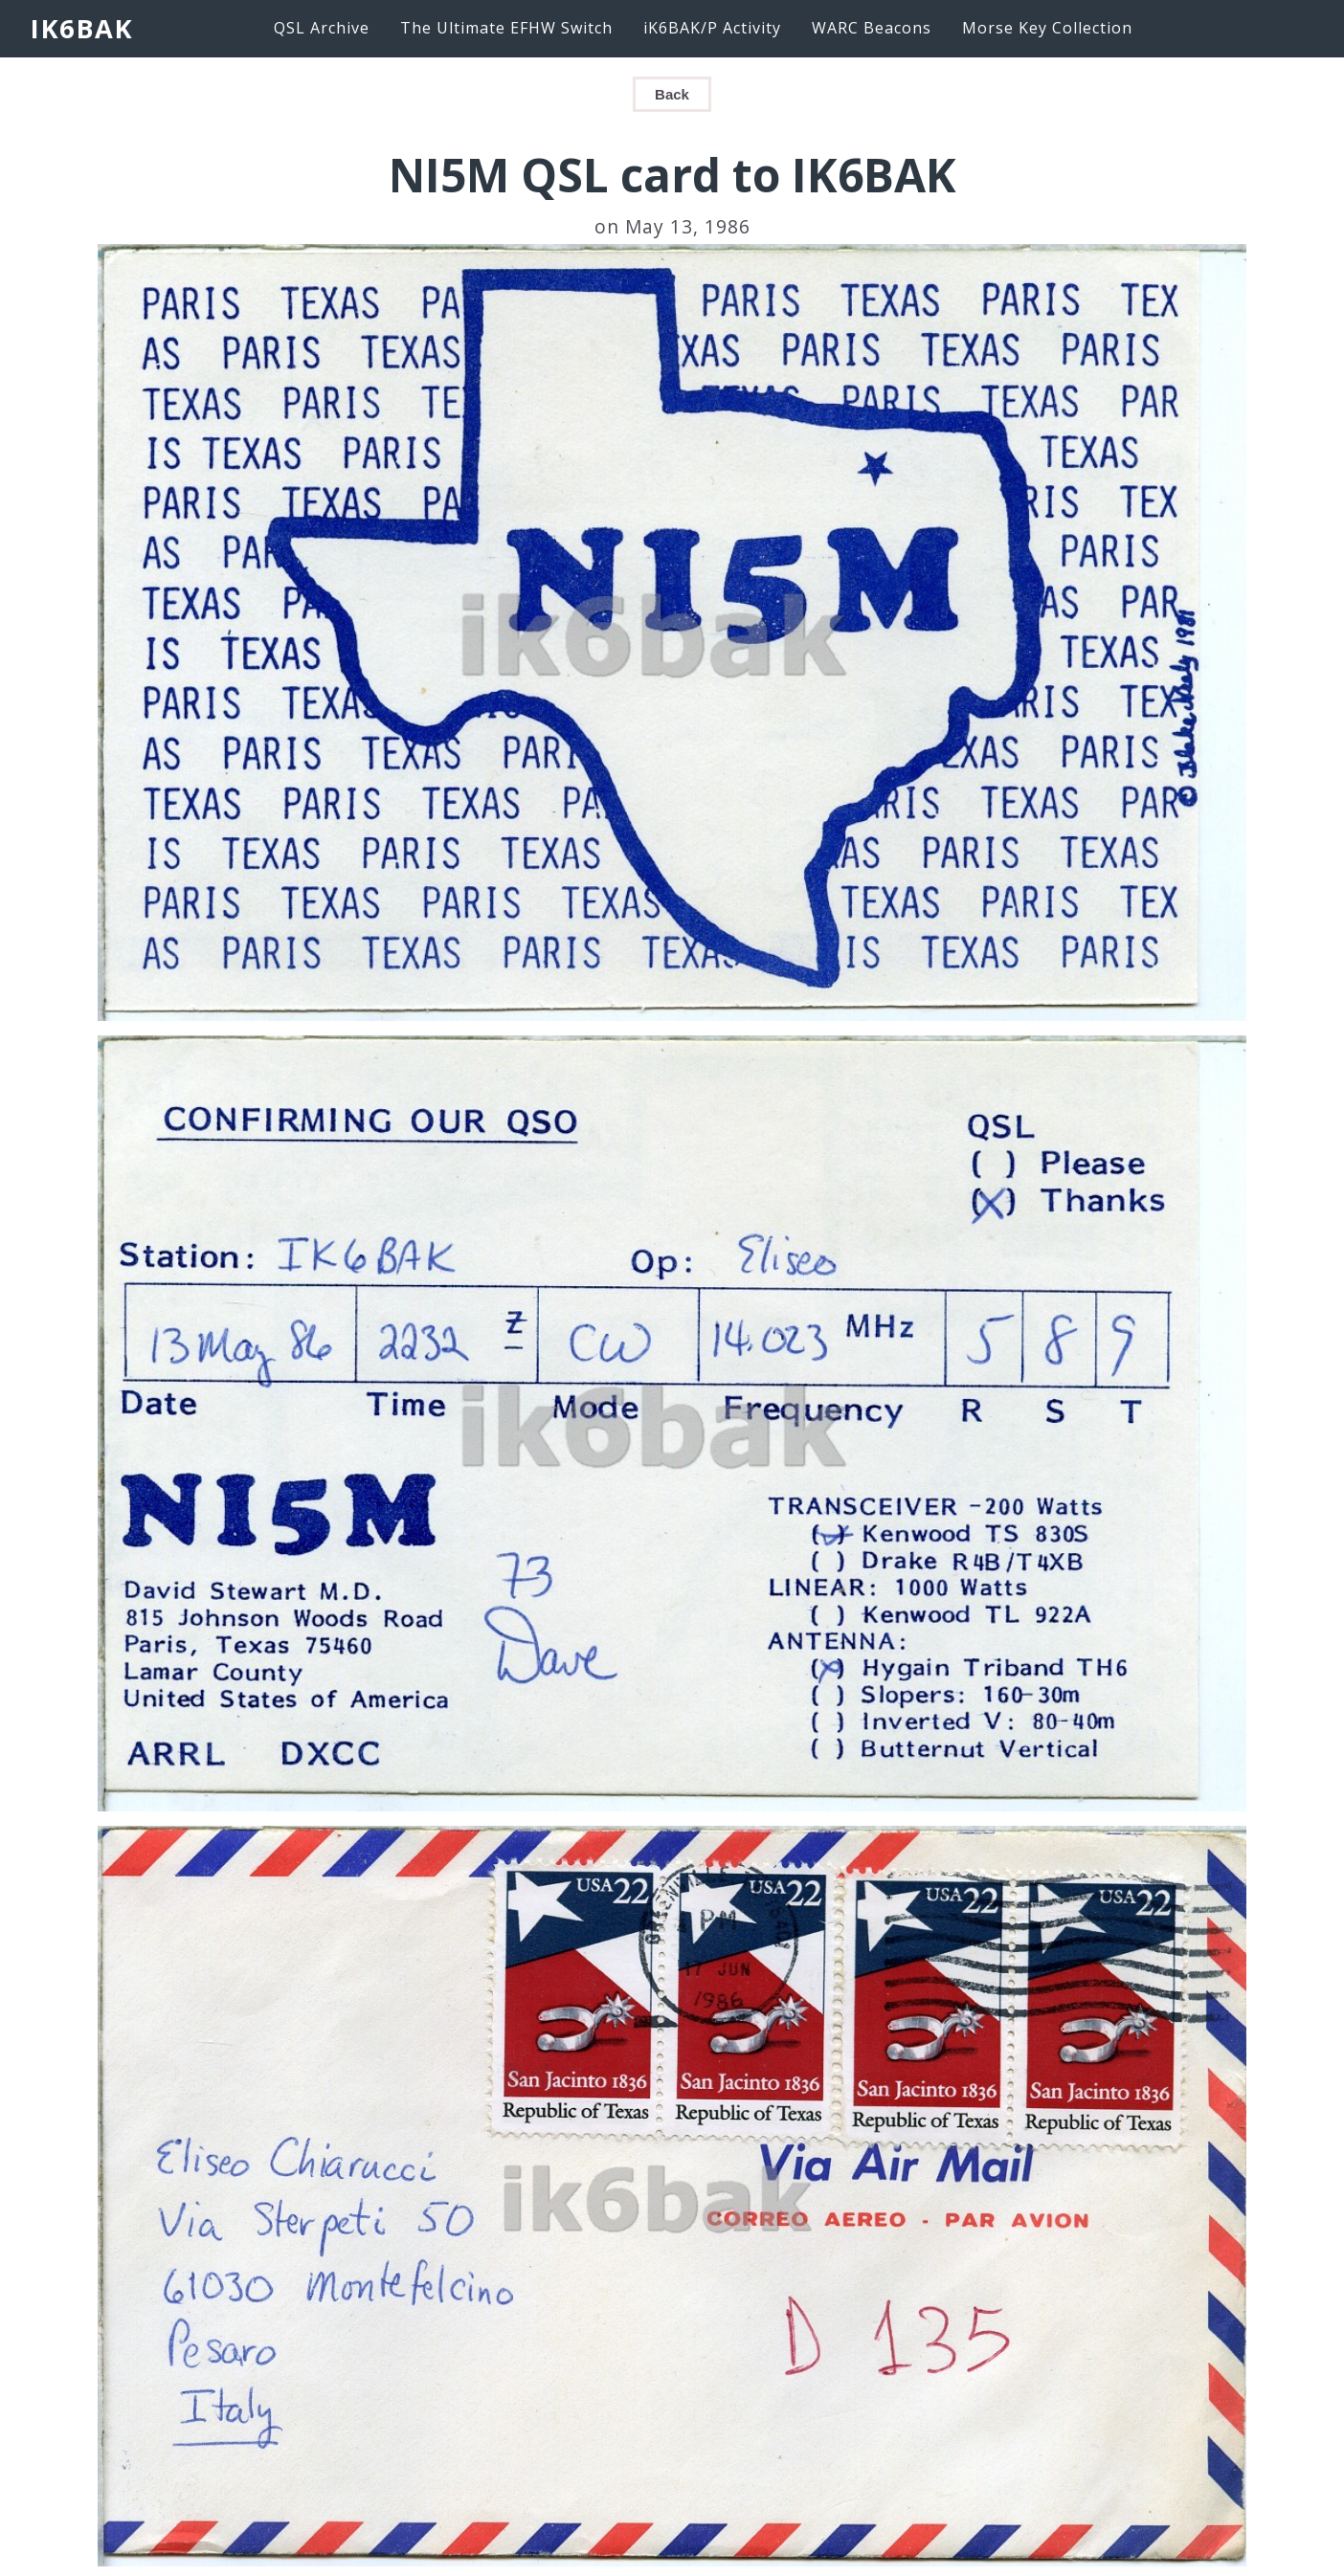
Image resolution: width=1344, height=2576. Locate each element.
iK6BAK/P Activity (712, 27)
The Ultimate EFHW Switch (506, 27)
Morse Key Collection (1047, 27)
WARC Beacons (871, 27)
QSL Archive (322, 27)
